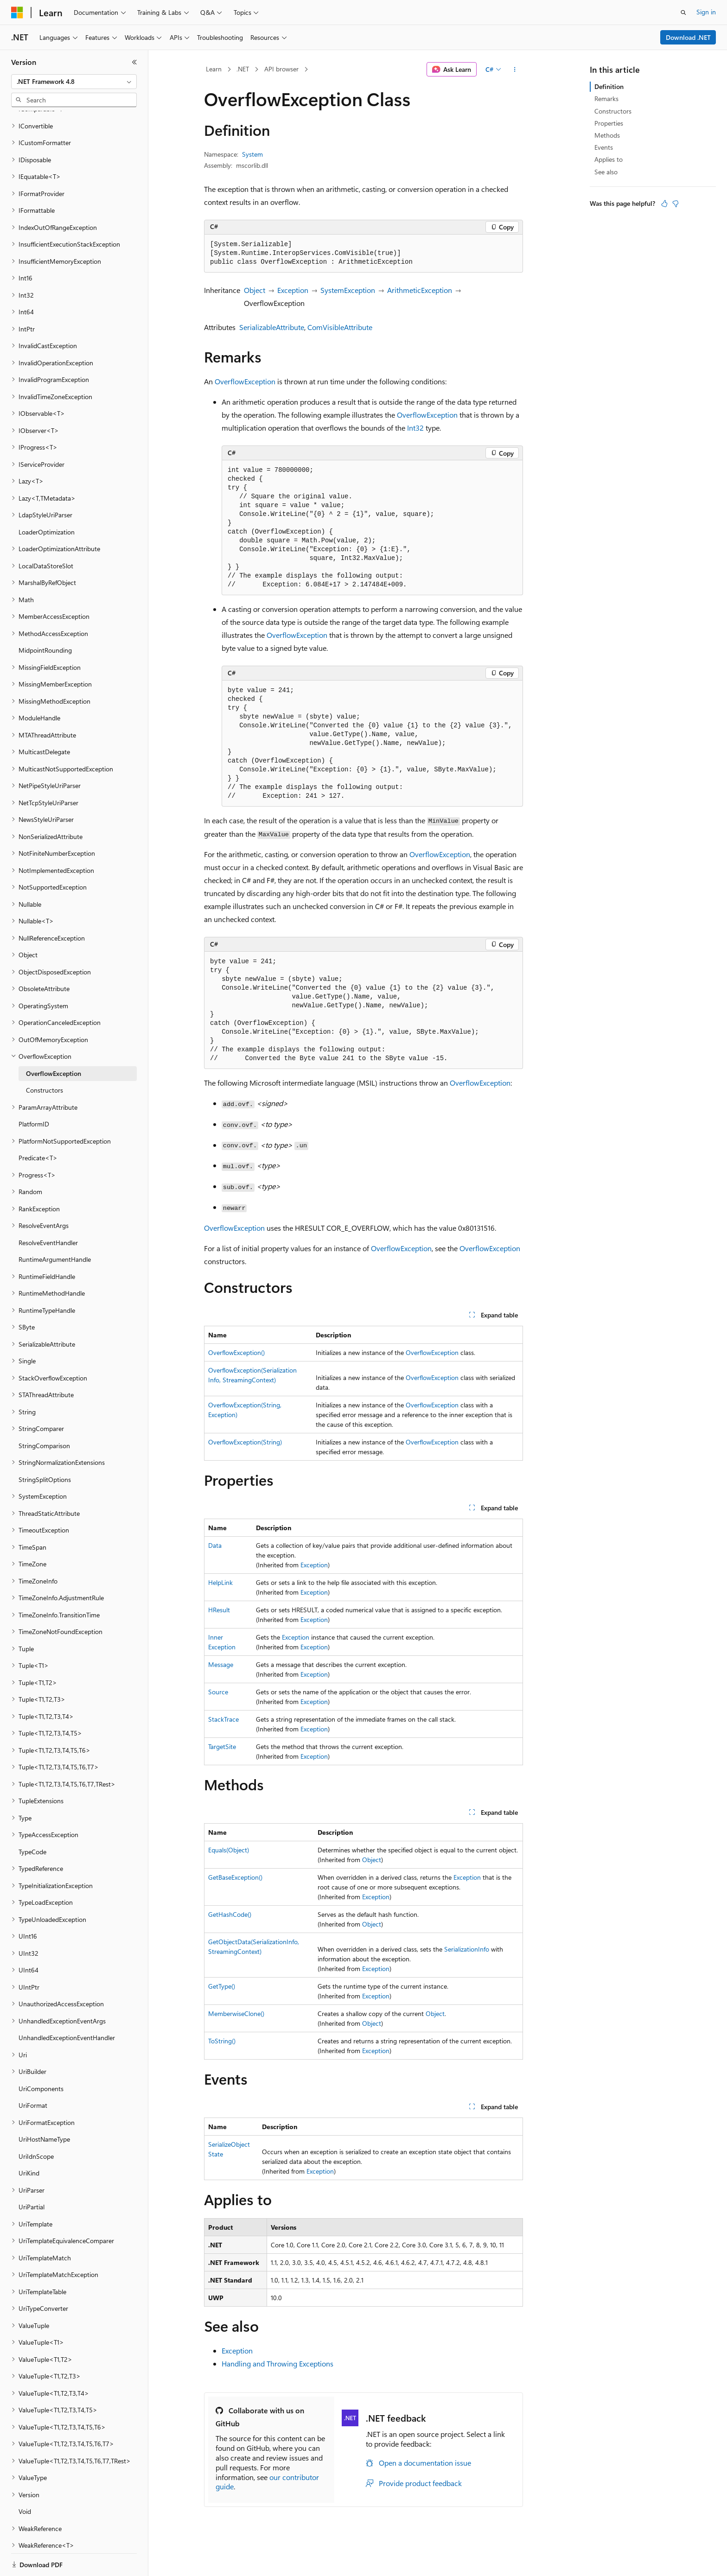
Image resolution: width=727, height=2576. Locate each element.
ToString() (222, 2040)
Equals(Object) (228, 1849)
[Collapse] (134, 62)
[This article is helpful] (664, 203)
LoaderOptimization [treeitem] (47, 500)
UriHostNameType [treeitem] (44, 2107)
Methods (607, 135)
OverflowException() (236, 1352)
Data (215, 1545)
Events (603, 147)
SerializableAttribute (271, 327)
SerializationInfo (466, 1949)
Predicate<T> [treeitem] (38, 1125)
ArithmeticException (419, 290)
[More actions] (515, 69)
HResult (219, 1609)
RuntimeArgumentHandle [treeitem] (55, 1227)
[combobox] (74, 81)
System (252, 154)
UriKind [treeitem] (29, 2141)
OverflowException (245, 381)
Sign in (706, 11)
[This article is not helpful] (675, 203)
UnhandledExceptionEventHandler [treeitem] (67, 2005)
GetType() (221, 1986)
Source (218, 1691)
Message (220, 1664)
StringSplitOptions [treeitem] (45, 1447)
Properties (608, 123)
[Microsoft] (17, 12)
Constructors (612, 111)
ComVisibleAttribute (339, 327)
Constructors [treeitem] (44, 1058)
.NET (242, 68)
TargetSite (222, 1746)
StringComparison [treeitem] (44, 1413)
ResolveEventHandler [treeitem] (48, 1210)
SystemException (347, 290)
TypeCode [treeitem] (32, 1819)
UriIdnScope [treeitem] (36, 2124)
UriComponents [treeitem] (41, 2056)
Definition (609, 86)
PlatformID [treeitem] (34, 1092)
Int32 (415, 428)
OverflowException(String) (245, 1441)
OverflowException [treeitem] (53, 1041)
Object (254, 290)
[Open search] (683, 12)
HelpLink (220, 1582)
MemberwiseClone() (236, 2013)
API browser (281, 68)
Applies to (608, 159)
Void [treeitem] (25, 2479)
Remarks (606, 98)
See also (606, 171)
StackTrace (223, 1719)
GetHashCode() (229, 1914)
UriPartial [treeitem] (32, 2174)
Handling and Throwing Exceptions (277, 2363)
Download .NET (688, 37)
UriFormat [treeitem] (33, 2073)
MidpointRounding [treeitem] (45, 618)
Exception (292, 290)
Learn (214, 68)
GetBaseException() (235, 1877)
